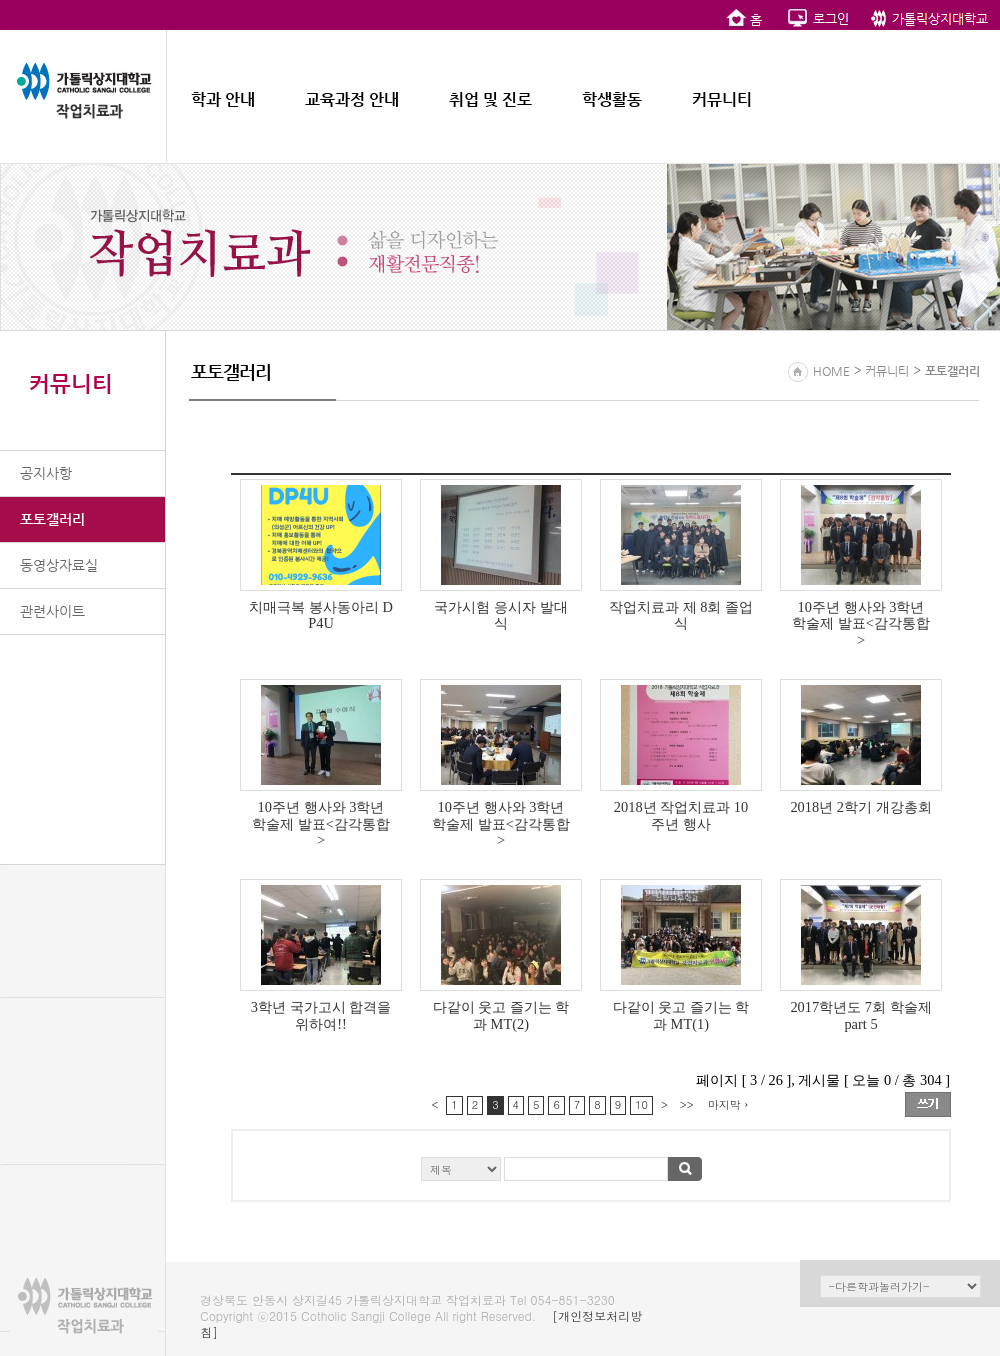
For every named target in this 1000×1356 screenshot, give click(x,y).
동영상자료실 (59, 565)
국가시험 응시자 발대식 (500, 615)
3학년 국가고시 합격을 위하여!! (321, 1015)
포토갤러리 (52, 519)
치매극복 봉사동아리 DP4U (321, 615)
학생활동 (612, 99)
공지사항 (46, 473)
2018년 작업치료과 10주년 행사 (681, 815)
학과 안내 (223, 99)
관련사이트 (52, 611)
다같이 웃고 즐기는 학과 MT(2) (501, 1015)
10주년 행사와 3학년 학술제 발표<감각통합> (861, 624)
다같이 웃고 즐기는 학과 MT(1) (681, 1015)
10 (641, 1104)
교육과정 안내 (352, 99)
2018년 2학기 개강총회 (860, 807)
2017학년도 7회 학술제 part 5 (860, 1015)
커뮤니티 (722, 99)
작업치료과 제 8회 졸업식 (681, 615)
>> (687, 1104)
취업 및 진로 (490, 99)
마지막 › (728, 1104)
